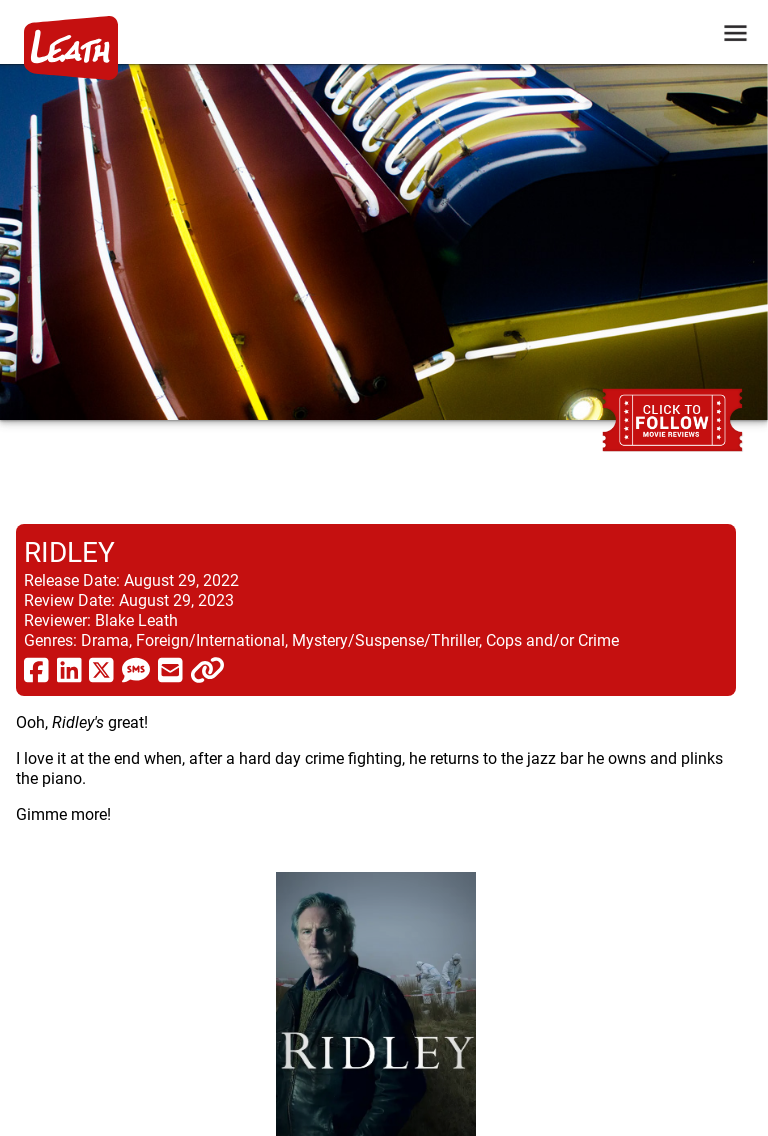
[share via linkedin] (69, 669)
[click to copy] (207, 669)
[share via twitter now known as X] (101, 669)
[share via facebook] (36, 669)
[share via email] (170, 669)
